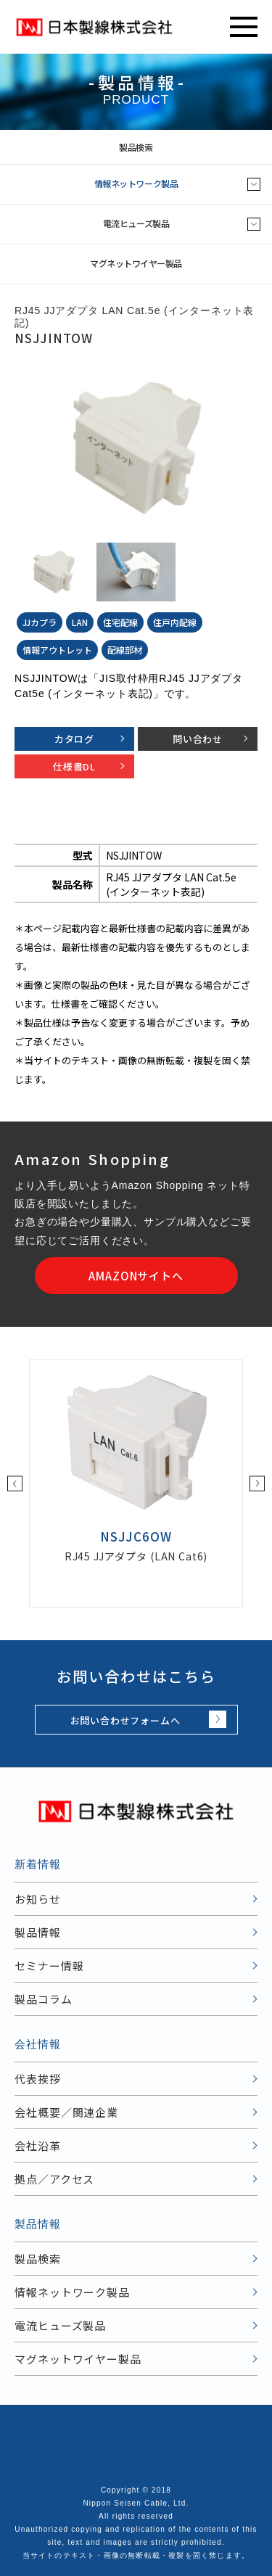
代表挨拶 (38, 2078)
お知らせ (38, 1898)
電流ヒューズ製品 (136, 223)
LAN (80, 622)
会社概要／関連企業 (66, 2112)
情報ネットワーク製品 (136, 183)
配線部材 (124, 649)
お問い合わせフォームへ (125, 1720)
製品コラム (44, 1999)
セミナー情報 (49, 1965)
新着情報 (38, 1864)
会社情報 (38, 2044)
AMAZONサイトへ (136, 1275)
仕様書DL (74, 766)
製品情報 (38, 1932)
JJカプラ (39, 622)
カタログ (74, 739)
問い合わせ (198, 739)
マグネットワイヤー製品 (136, 263)
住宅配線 (120, 622)
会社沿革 (38, 2145)
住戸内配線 (175, 622)
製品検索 (192, 147)
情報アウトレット (57, 649)
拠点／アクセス (54, 2178)
